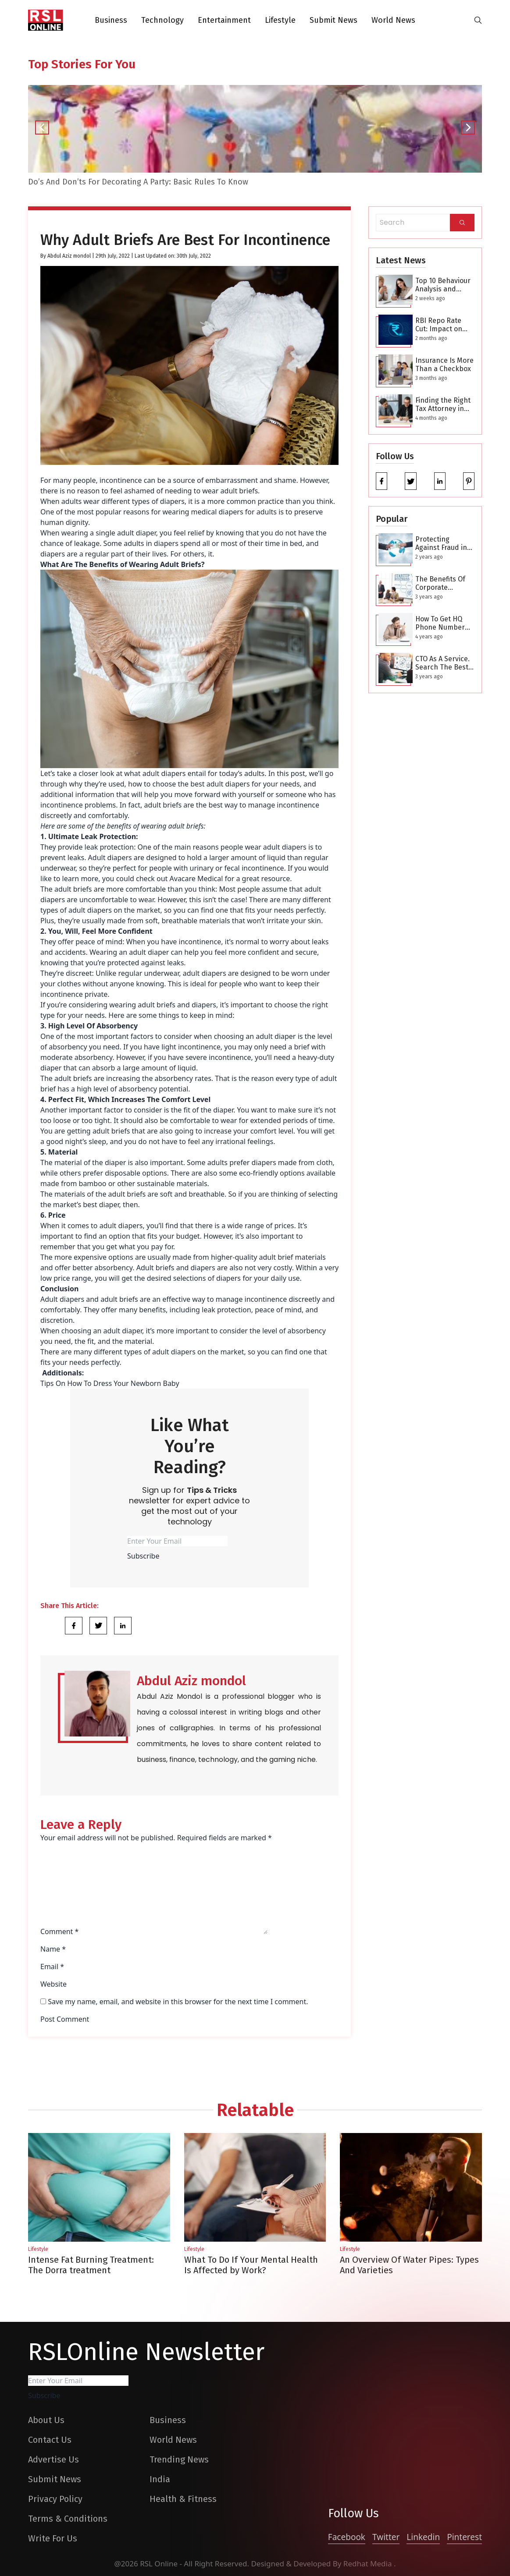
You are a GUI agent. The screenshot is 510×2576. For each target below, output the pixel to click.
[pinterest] (468, 481)
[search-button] (478, 20)
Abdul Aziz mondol (69, 256)
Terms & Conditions (67, 2518)
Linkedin (423, 2537)
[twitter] (410, 481)
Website (53, 1984)
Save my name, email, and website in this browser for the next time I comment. (178, 2001)
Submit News (333, 20)
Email (52, 1966)
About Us (46, 2420)
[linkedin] (440, 481)
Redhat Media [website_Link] (368, 2563)
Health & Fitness (183, 2499)
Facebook (346, 2537)
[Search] (462, 222)
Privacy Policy (55, 2499)
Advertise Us (53, 2459)
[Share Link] (73, 1625)
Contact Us (49, 2439)
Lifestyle (280, 20)
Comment (59, 1931)
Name (53, 1949)
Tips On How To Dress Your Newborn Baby (109, 1383)
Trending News (179, 2459)
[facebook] (381, 481)
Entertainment (224, 20)
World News (393, 20)
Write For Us (52, 2538)
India (160, 2479)
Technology (162, 20)
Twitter (385, 2537)
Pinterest (464, 2537)
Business (111, 20)
